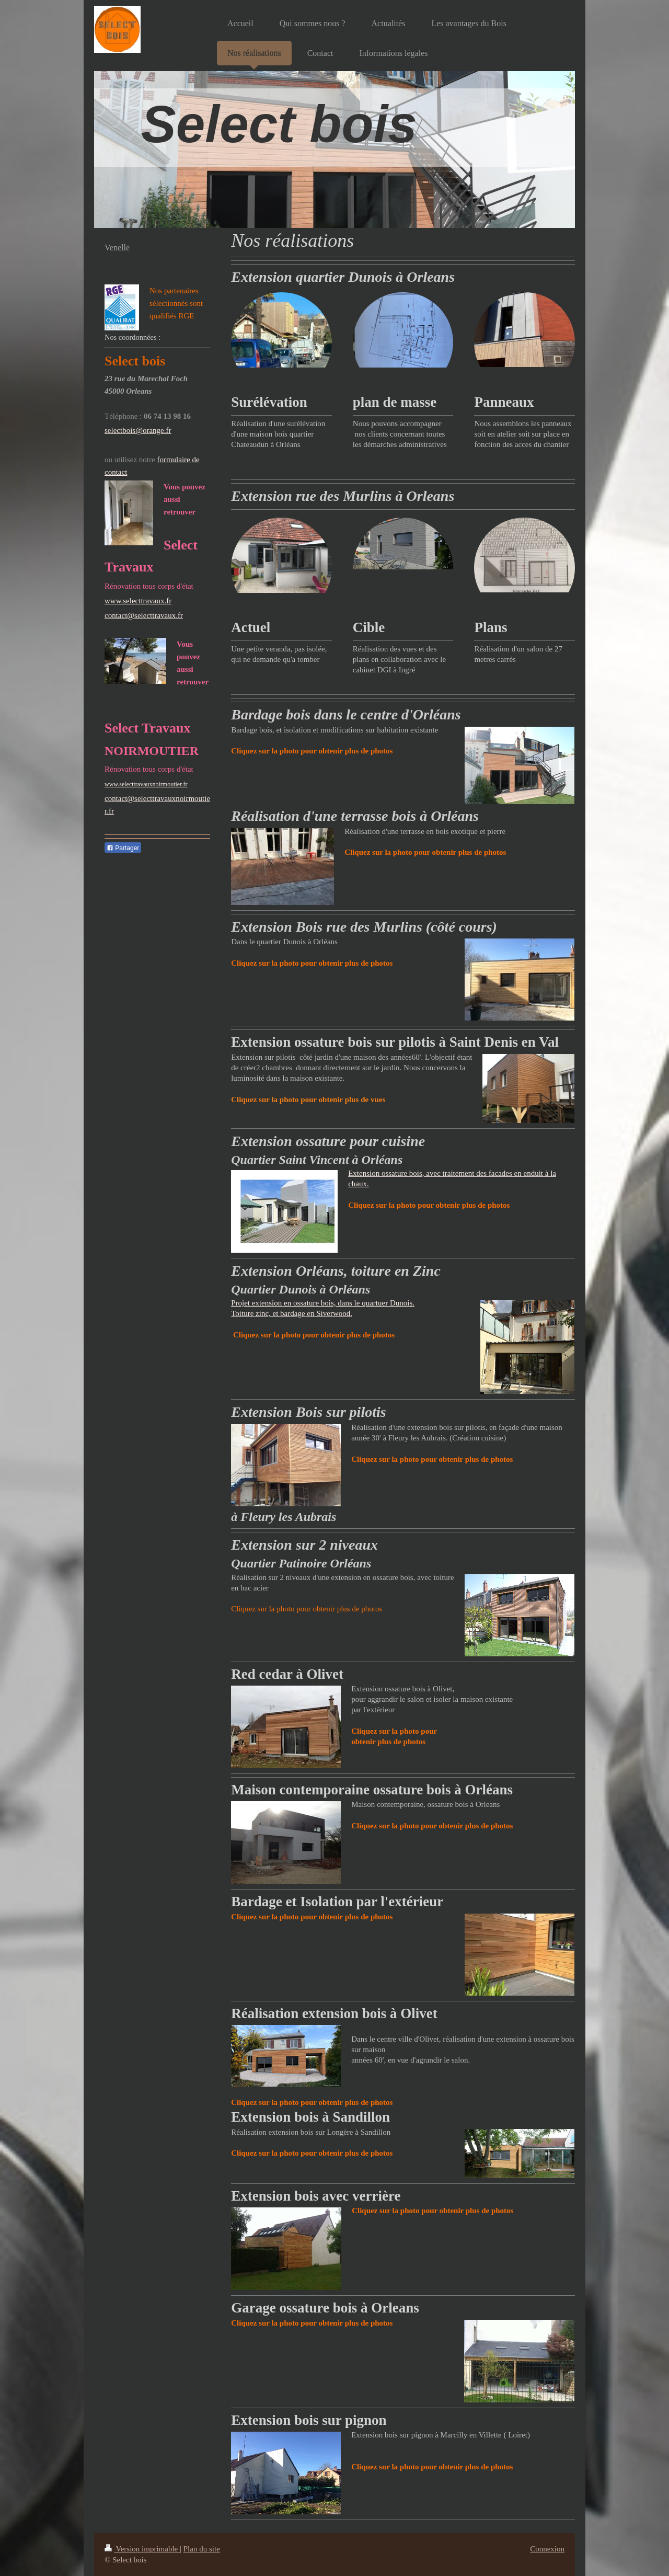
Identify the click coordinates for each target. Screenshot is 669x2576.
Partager (123, 848)
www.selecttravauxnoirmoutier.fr (146, 784)
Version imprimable (142, 2549)
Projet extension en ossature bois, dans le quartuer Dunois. (322, 1303)
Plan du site (201, 2549)
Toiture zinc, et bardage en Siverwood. (291, 1313)
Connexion (547, 2549)
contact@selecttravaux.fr (144, 615)
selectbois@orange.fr (138, 430)
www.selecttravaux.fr (138, 601)
